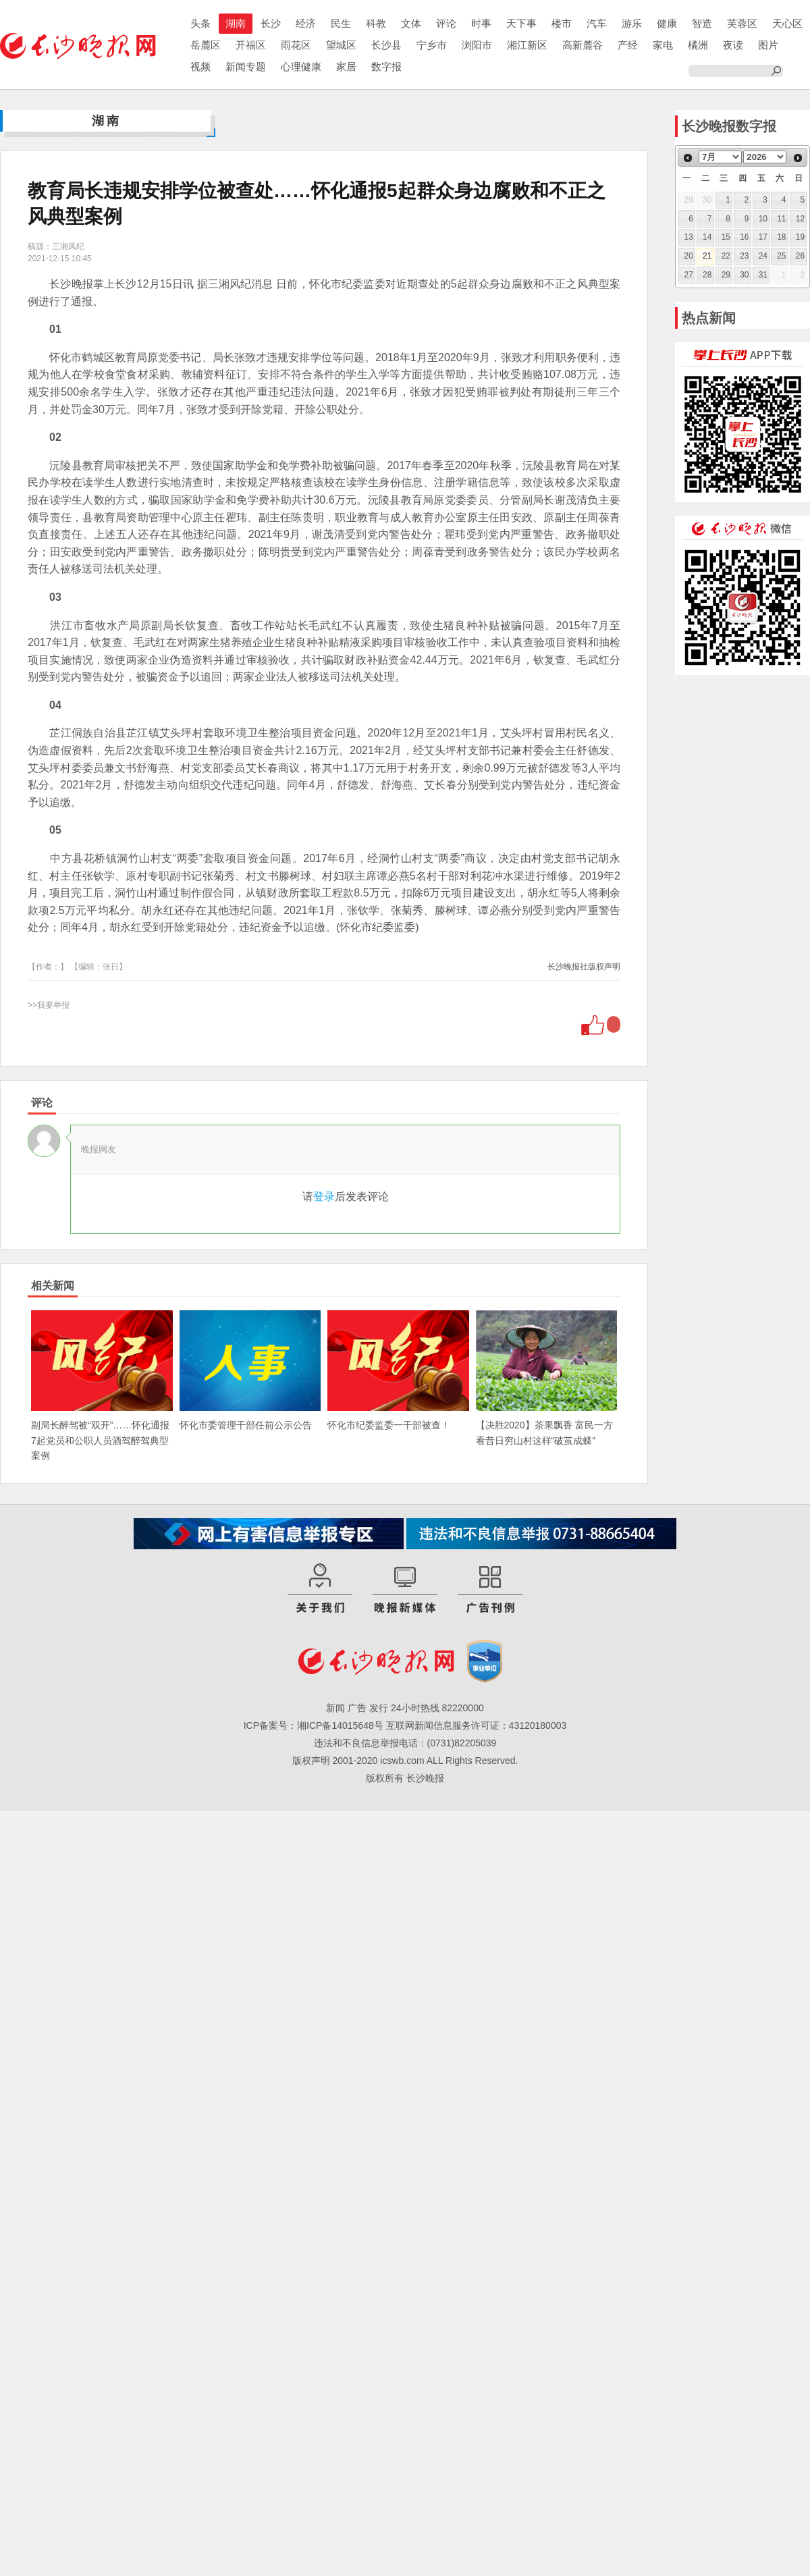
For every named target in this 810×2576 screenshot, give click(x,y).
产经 (628, 45)
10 (763, 218)
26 (800, 256)
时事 (481, 23)
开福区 (251, 45)
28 (707, 274)
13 (688, 237)
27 (688, 274)
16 (744, 237)
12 (800, 218)
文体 (411, 23)
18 (781, 237)
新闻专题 (245, 66)
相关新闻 (52, 1285)
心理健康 (301, 66)
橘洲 (698, 45)
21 (707, 256)
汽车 (597, 23)
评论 (446, 23)
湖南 (235, 23)
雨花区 (296, 45)
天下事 (521, 23)
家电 (663, 45)
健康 (667, 23)
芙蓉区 (742, 23)
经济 (306, 23)
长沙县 (386, 45)
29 (726, 274)
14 (707, 237)
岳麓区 (205, 45)
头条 (200, 23)
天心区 (787, 23)
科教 (376, 23)
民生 (341, 23)
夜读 (733, 45)
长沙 (271, 23)
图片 (768, 45)
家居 (346, 66)
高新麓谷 (582, 45)
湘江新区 (527, 45)
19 (800, 237)
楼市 (561, 23)
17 (763, 237)
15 (726, 237)
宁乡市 (431, 45)
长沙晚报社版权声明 (583, 966)
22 (726, 256)
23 (744, 256)
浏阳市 (477, 45)
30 (744, 274)
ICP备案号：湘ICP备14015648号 (313, 1725)
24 (763, 256)
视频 (200, 66)
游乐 (632, 23)
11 (781, 218)
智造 (702, 23)
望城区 (341, 45)
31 (763, 274)
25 (781, 256)
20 (688, 256)
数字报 (386, 66)
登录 (324, 1196)
